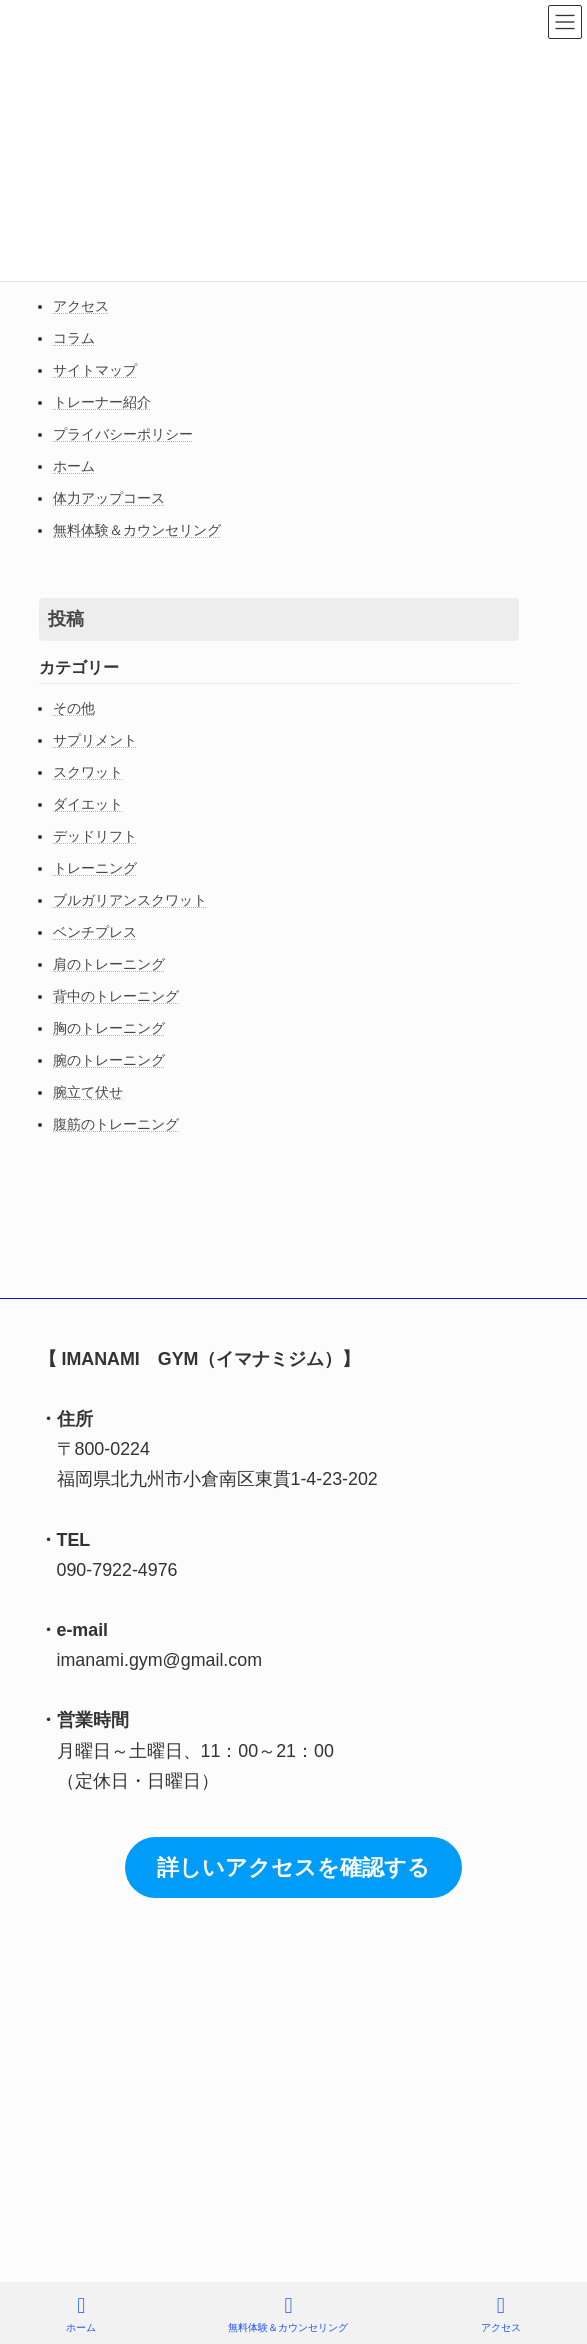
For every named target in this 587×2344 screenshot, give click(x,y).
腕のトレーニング (109, 1060)
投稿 (66, 619)
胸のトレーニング (109, 1028)
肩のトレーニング (109, 964)
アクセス (81, 306)
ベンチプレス (95, 932)
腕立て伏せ (88, 1092)
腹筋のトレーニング (116, 1124)
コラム (74, 338)
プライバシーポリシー (123, 434)
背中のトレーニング (116, 996)
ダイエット (88, 804)
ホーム (74, 466)
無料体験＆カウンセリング (137, 530)
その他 (74, 708)
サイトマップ (95, 370)
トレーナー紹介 (102, 402)
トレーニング (95, 868)
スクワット (88, 772)
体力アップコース (109, 498)
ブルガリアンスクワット (130, 900)
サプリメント (95, 740)
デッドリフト (95, 836)
